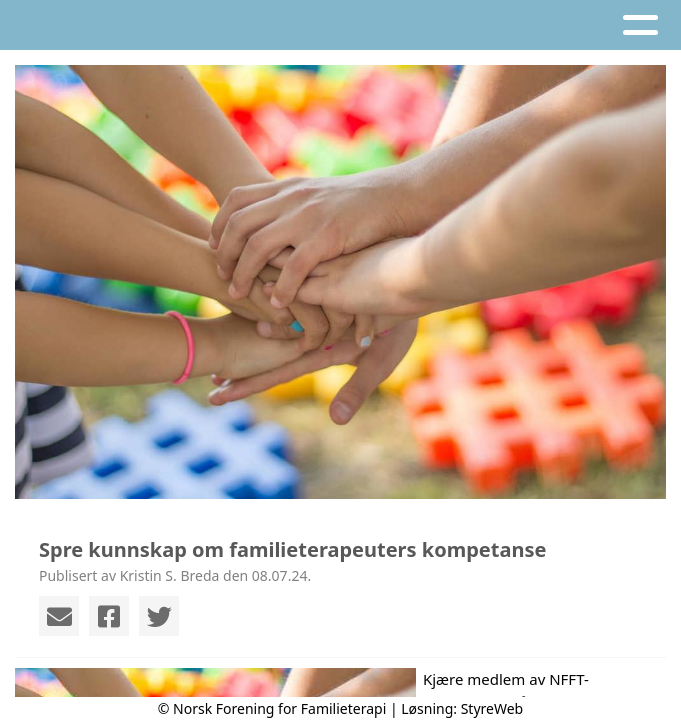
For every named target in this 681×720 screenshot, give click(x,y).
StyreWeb (492, 708)
